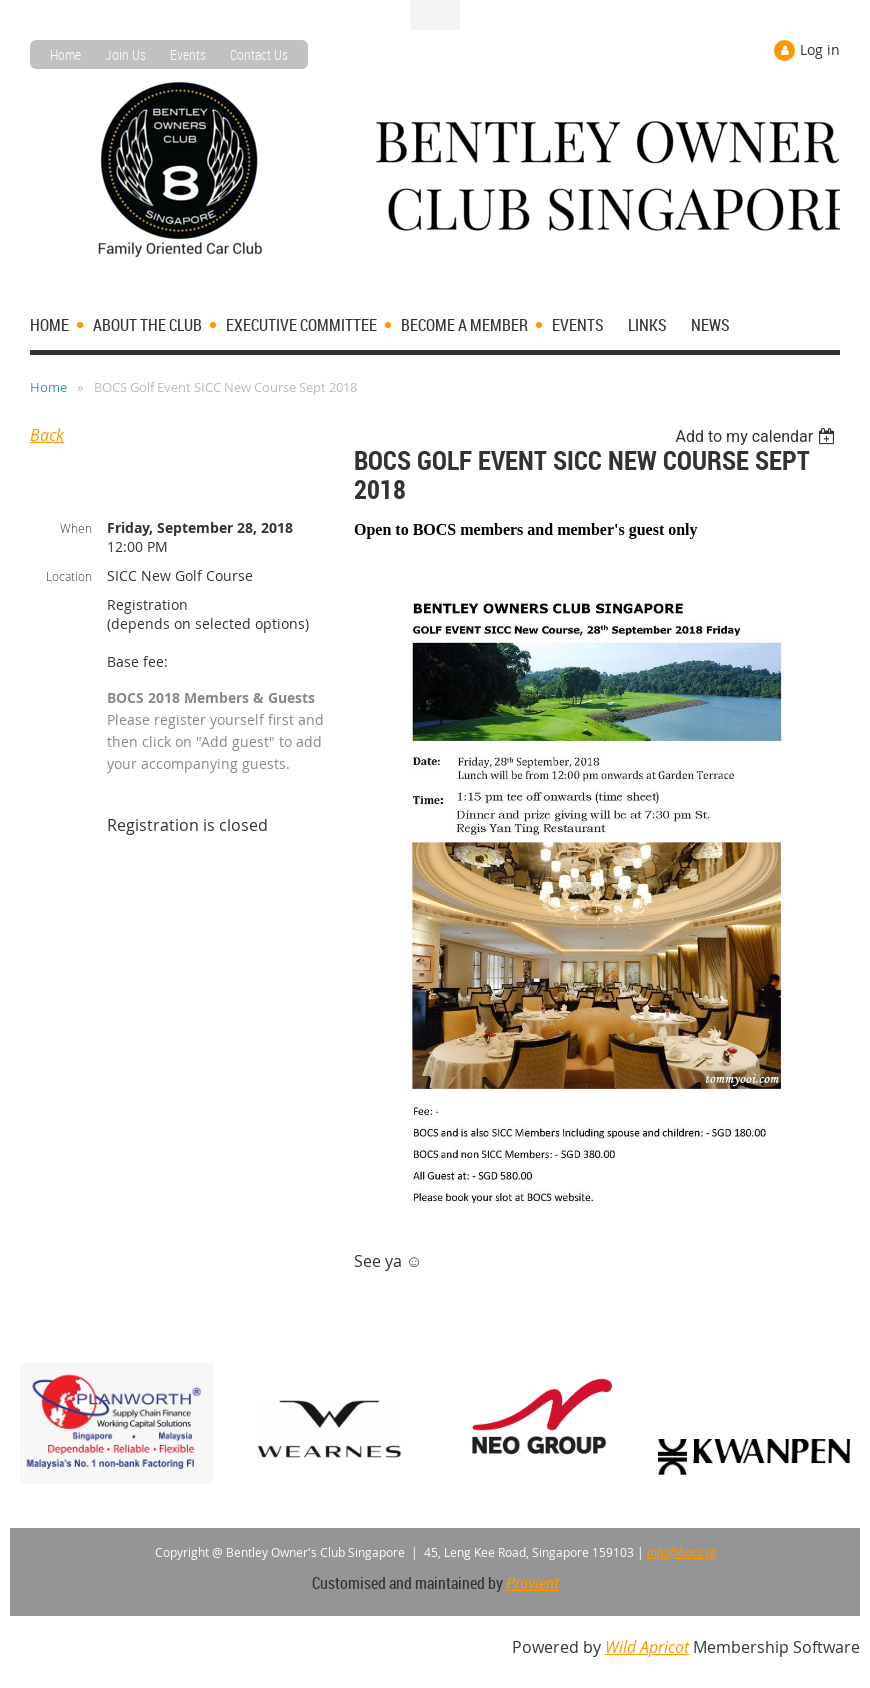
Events (188, 54)
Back (47, 435)
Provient (532, 1583)
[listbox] (757, 436)
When (76, 528)
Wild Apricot (647, 1647)
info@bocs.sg (681, 1552)
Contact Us (259, 54)
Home (65, 54)
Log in (820, 49)
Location (69, 576)
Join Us (125, 54)
